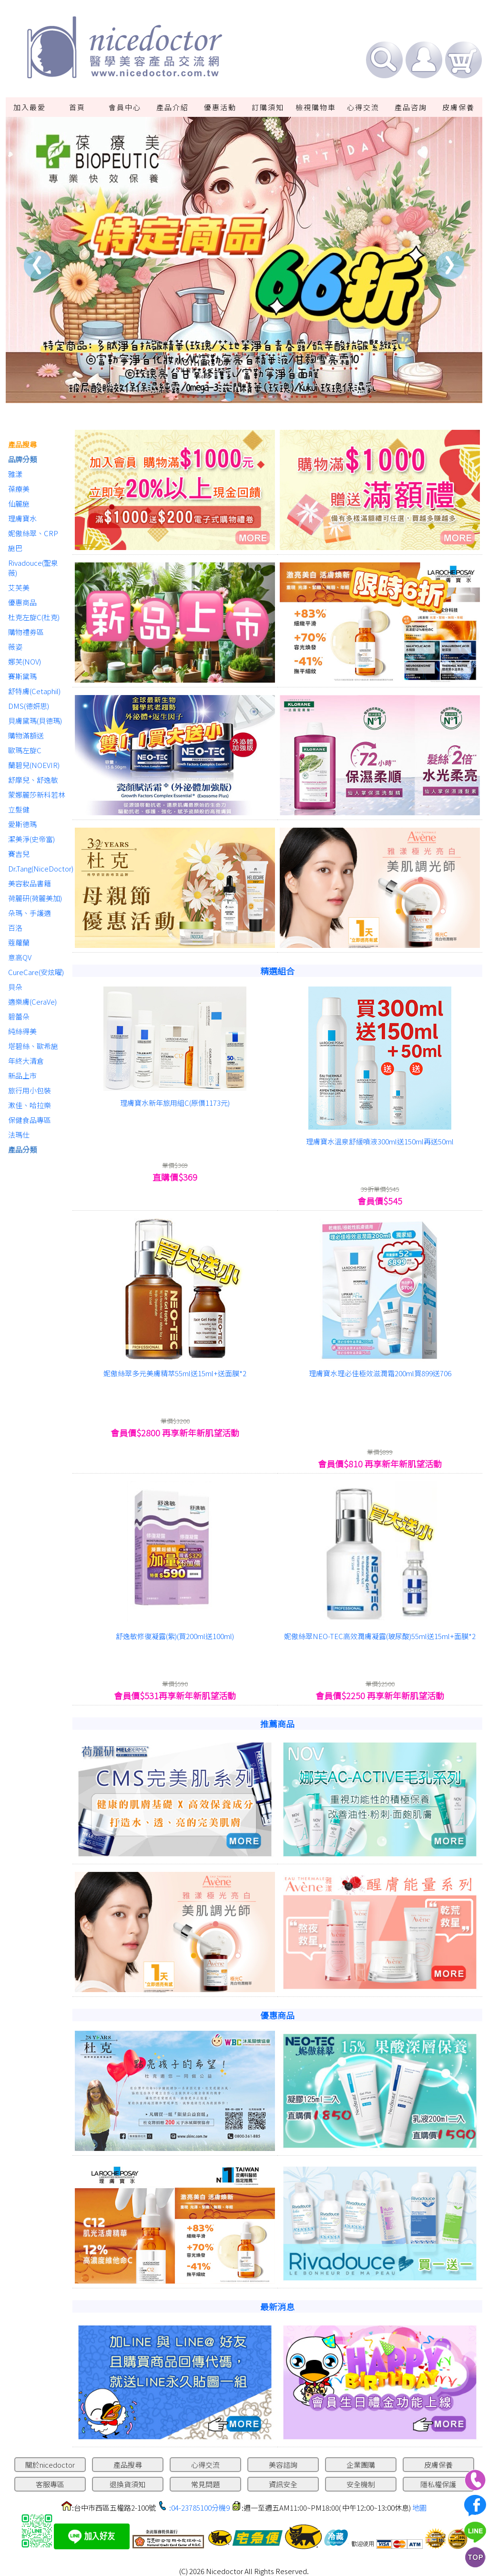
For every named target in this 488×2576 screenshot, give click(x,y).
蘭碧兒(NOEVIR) (34, 765)
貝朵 (15, 987)
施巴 (15, 548)
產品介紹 (172, 107)
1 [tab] (201, 396)
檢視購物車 (315, 107)
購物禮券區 (26, 632)
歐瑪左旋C (24, 750)
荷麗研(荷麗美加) (35, 898)
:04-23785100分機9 (199, 2508)
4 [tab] (244, 396)
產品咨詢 (411, 107)
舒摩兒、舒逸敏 (33, 780)
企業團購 (360, 2465)
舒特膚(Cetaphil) (34, 691)
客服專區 (50, 2484)
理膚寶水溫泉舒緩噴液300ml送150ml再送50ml (380, 1141)
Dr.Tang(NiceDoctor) (38, 868)
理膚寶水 (22, 518)
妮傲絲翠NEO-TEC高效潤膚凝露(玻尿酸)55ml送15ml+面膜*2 (380, 1636)
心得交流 (363, 107)
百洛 (15, 928)
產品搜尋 (22, 444)
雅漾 (15, 474)
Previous (38, 265)
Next (450, 265)
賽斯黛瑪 (22, 676)
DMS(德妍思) (28, 706)
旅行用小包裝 (29, 1090)
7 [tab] (287, 396)
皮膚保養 (458, 107)
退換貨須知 (127, 2484)
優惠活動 (220, 107)
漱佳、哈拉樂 (29, 1105)
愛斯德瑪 (22, 824)
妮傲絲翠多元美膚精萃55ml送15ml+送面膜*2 (174, 1373)
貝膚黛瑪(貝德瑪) (35, 721)
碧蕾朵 (19, 1016)
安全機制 (360, 2484)
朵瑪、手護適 (29, 913)
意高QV (19, 957)
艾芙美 (19, 587)
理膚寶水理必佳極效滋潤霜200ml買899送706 (380, 1373)
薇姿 (15, 647)
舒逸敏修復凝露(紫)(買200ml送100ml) (175, 1636)
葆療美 (19, 489)
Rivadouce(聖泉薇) (33, 568)
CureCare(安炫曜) (36, 972)
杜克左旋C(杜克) (34, 617)
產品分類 (22, 1149)
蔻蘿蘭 (19, 942)
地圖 (419, 2508)
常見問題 (205, 2484)
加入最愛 (29, 107)
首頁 (77, 107)
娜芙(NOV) (24, 661)
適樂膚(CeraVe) (32, 1002)
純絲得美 (22, 1031)
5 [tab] (258, 396)
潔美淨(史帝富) (31, 839)
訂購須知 (268, 107)
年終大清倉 (26, 1061)
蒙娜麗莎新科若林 (36, 794)
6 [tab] (272, 396)
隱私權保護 (438, 2484)
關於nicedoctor (50, 2465)
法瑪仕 (19, 1135)
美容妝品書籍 (29, 883)
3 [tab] (229, 396)
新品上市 (22, 1075)
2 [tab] (215, 396)
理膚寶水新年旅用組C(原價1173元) (175, 1103)
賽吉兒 (19, 854)
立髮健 (19, 809)
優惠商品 (22, 602)
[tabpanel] (244, 260)
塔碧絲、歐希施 (33, 1046)
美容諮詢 (283, 2465)
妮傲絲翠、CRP (33, 533)
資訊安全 (283, 2484)
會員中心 (125, 107)
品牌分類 (22, 459)
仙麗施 (19, 504)
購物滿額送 (26, 735)
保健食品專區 (29, 1120)
